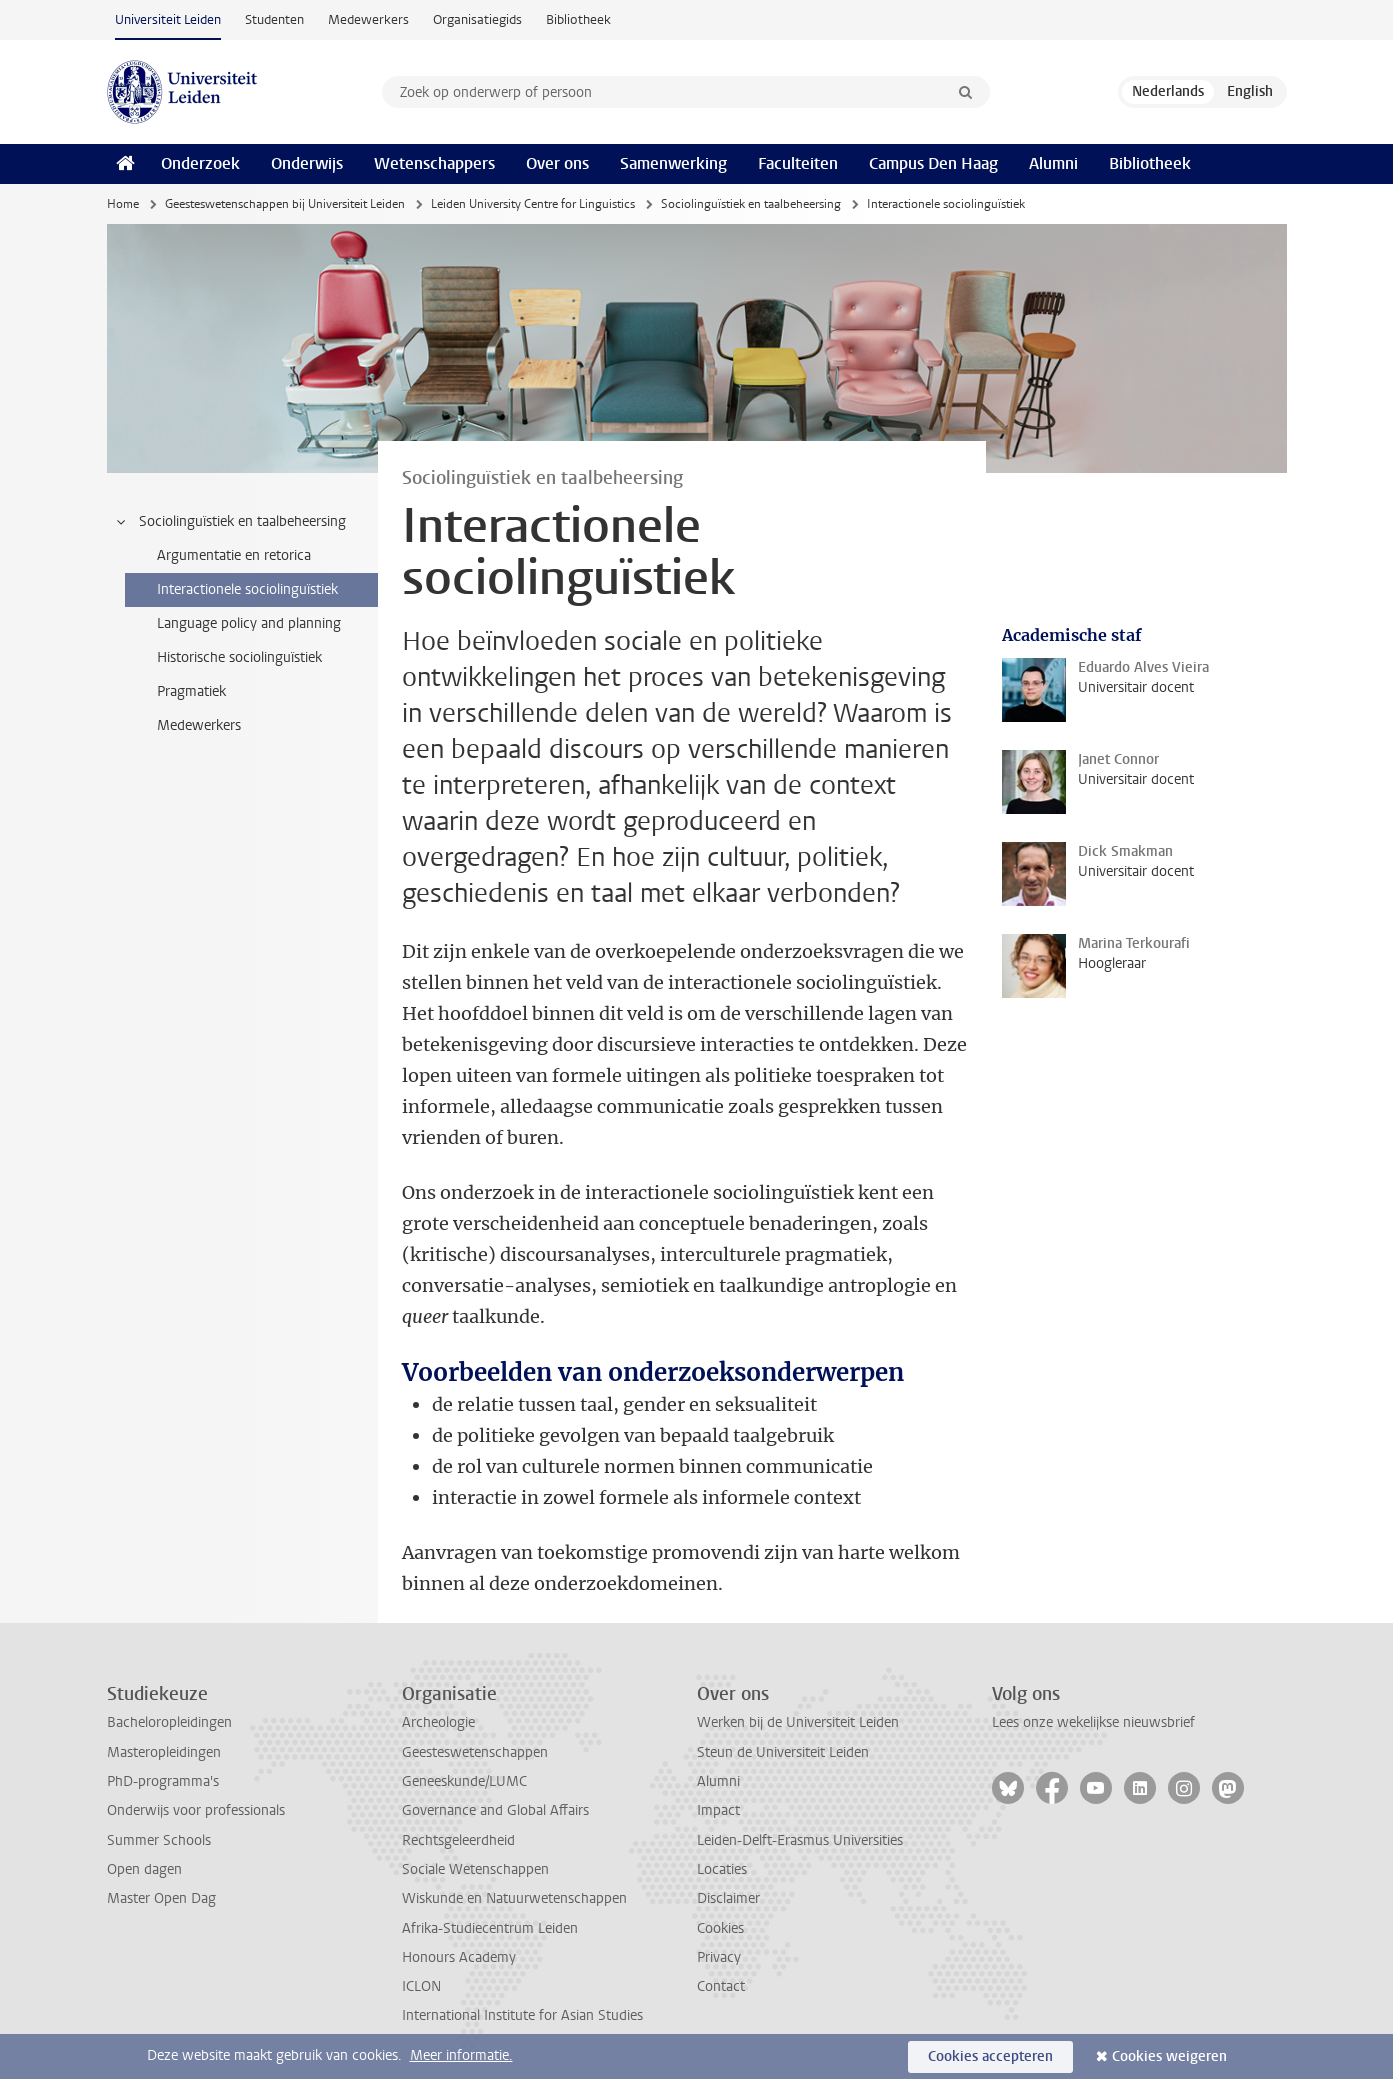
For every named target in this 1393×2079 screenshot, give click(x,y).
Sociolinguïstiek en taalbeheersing (751, 204)
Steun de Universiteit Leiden (783, 1752)
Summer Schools (159, 1840)
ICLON (421, 1986)
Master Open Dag (161, 1898)
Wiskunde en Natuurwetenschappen (514, 1898)
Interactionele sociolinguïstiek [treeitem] (247, 589)
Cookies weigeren (1169, 2056)
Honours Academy (459, 1957)
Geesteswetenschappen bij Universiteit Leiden (285, 204)
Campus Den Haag (933, 163)
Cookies (720, 1928)
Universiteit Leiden (168, 19)
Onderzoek (200, 163)
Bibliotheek (578, 19)
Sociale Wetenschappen (475, 1869)
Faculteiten (798, 163)
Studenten (274, 19)
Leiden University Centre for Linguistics (533, 204)
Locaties (722, 1869)
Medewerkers (368, 19)
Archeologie (438, 1722)
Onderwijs (307, 163)
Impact (718, 1810)
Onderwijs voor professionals (196, 1810)
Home (123, 204)
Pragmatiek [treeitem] (191, 691)
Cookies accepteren (990, 2056)
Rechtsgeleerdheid (458, 1840)
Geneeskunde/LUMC (464, 1781)
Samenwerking (673, 163)
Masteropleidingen (164, 1752)
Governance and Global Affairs (495, 1810)
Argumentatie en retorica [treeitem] (234, 555)
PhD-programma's (163, 1781)
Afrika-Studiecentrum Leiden (490, 1928)
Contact (721, 1986)
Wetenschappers (434, 163)
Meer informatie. (461, 2055)
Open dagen (144, 1869)
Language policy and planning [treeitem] (249, 623)
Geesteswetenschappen (475, 1752)
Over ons (557, 163)
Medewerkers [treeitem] (199, 725)
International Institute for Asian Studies (522, 2015)
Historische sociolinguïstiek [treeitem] (239, 657)
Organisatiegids (477, 19)
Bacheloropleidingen (169, 1722)
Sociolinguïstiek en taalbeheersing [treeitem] (230, 522)
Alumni (1053, 163)
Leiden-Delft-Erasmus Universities (800, 1840)
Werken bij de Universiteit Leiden (798, 1722)
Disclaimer (728, 1898)
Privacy (719, 1957)
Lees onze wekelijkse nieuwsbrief (1093, 1722)
